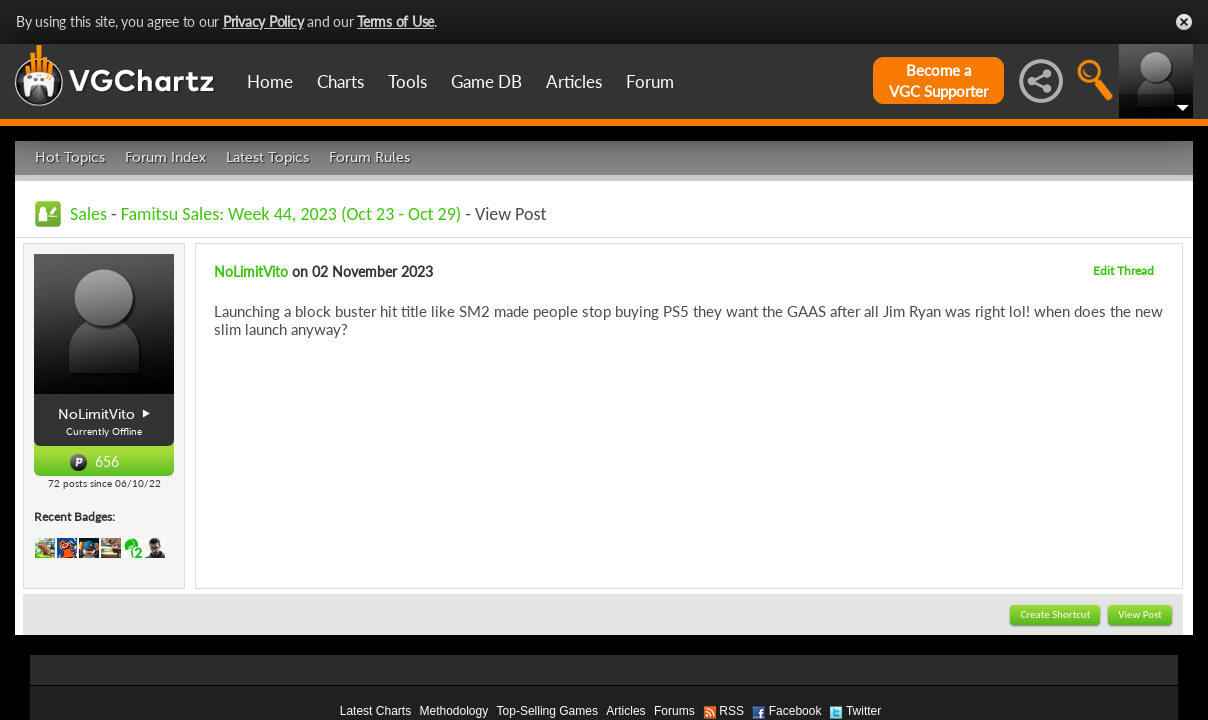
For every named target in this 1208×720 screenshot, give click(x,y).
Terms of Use (395, 21)
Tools (407, 81)
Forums (674, 711)
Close (1184, 22)
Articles (574, 81)
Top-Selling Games (547, 711)
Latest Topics (267, 157)
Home (270, 81)
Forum (650, 81)
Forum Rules (369, 157)
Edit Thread (1123, 270)
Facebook (795, 711)
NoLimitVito (251, 271)
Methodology (453, 711)
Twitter (863, 711)
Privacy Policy (263, 21)
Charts (340, 81)
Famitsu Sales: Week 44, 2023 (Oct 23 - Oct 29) (291, 214)
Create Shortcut (1055, 614)
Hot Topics (70, 157)
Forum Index (165, 157)
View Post (1140, 614)
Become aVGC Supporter (938, 80)
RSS (731, 711)
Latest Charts (375, 711)
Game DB (486, 81)
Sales (88, 214)
